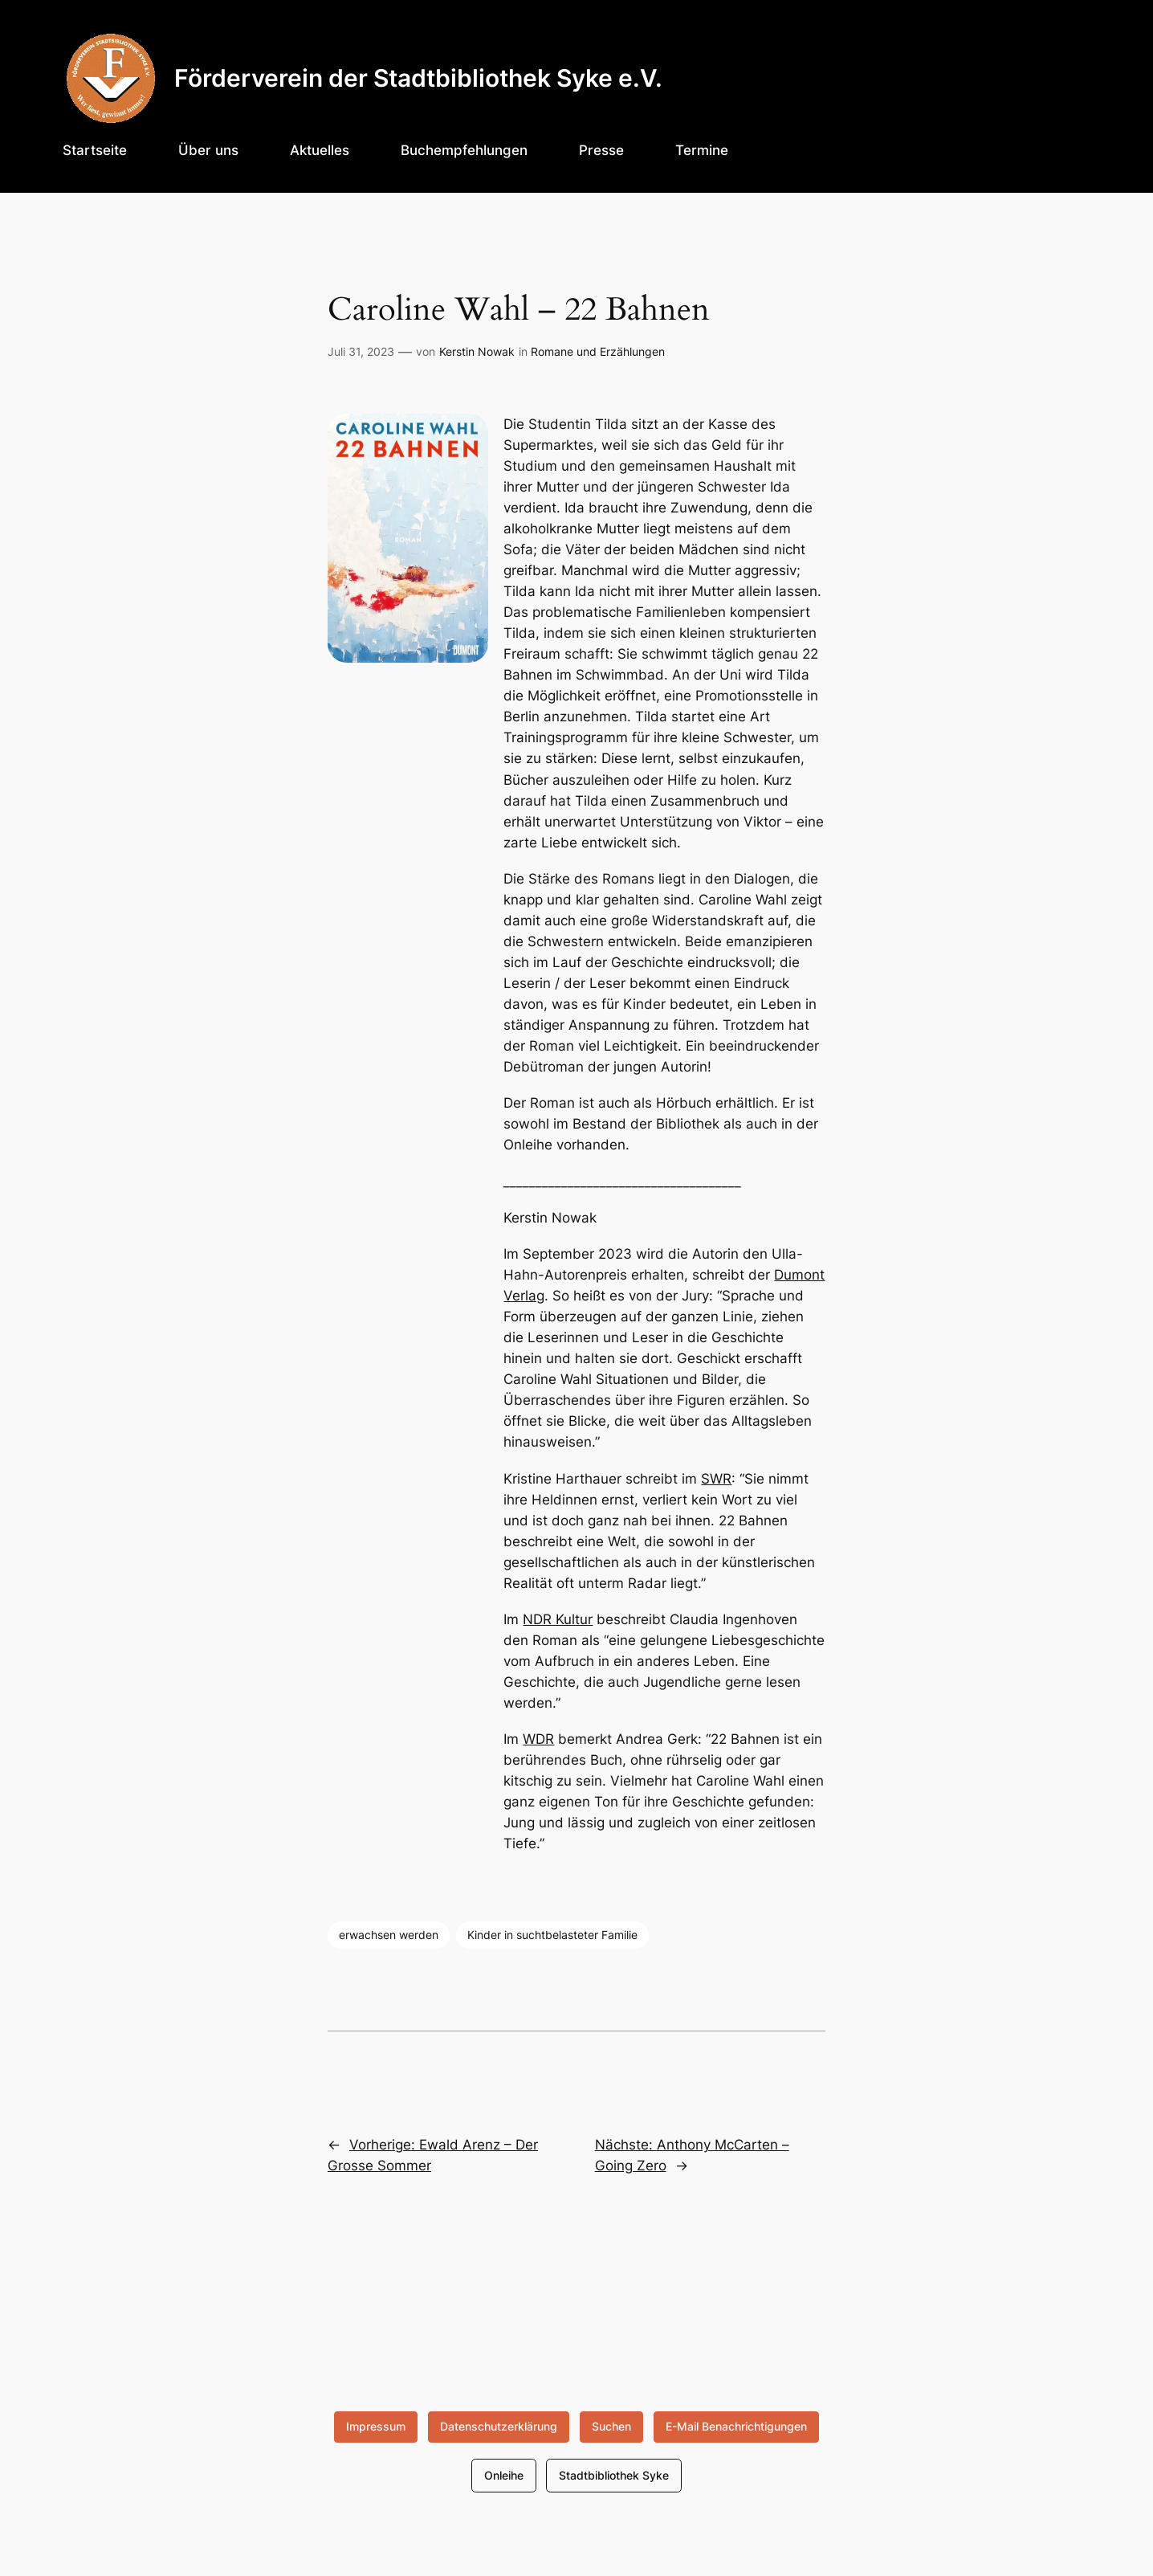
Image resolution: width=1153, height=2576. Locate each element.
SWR (716, 1479)
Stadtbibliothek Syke (614, 2475)
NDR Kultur (558, 1619)
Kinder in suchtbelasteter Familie (552, 1934)
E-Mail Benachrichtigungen (736, 2426)
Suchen (611, 2426)
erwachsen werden (388, 1934)
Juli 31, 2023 (361, 351)
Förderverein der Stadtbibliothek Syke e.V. (418, 77)
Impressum (375, 2426)
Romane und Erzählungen (598, 351)
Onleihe (504, 2475)
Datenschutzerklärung (498, 2426)
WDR (538, 1739)
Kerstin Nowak (477, 351)
